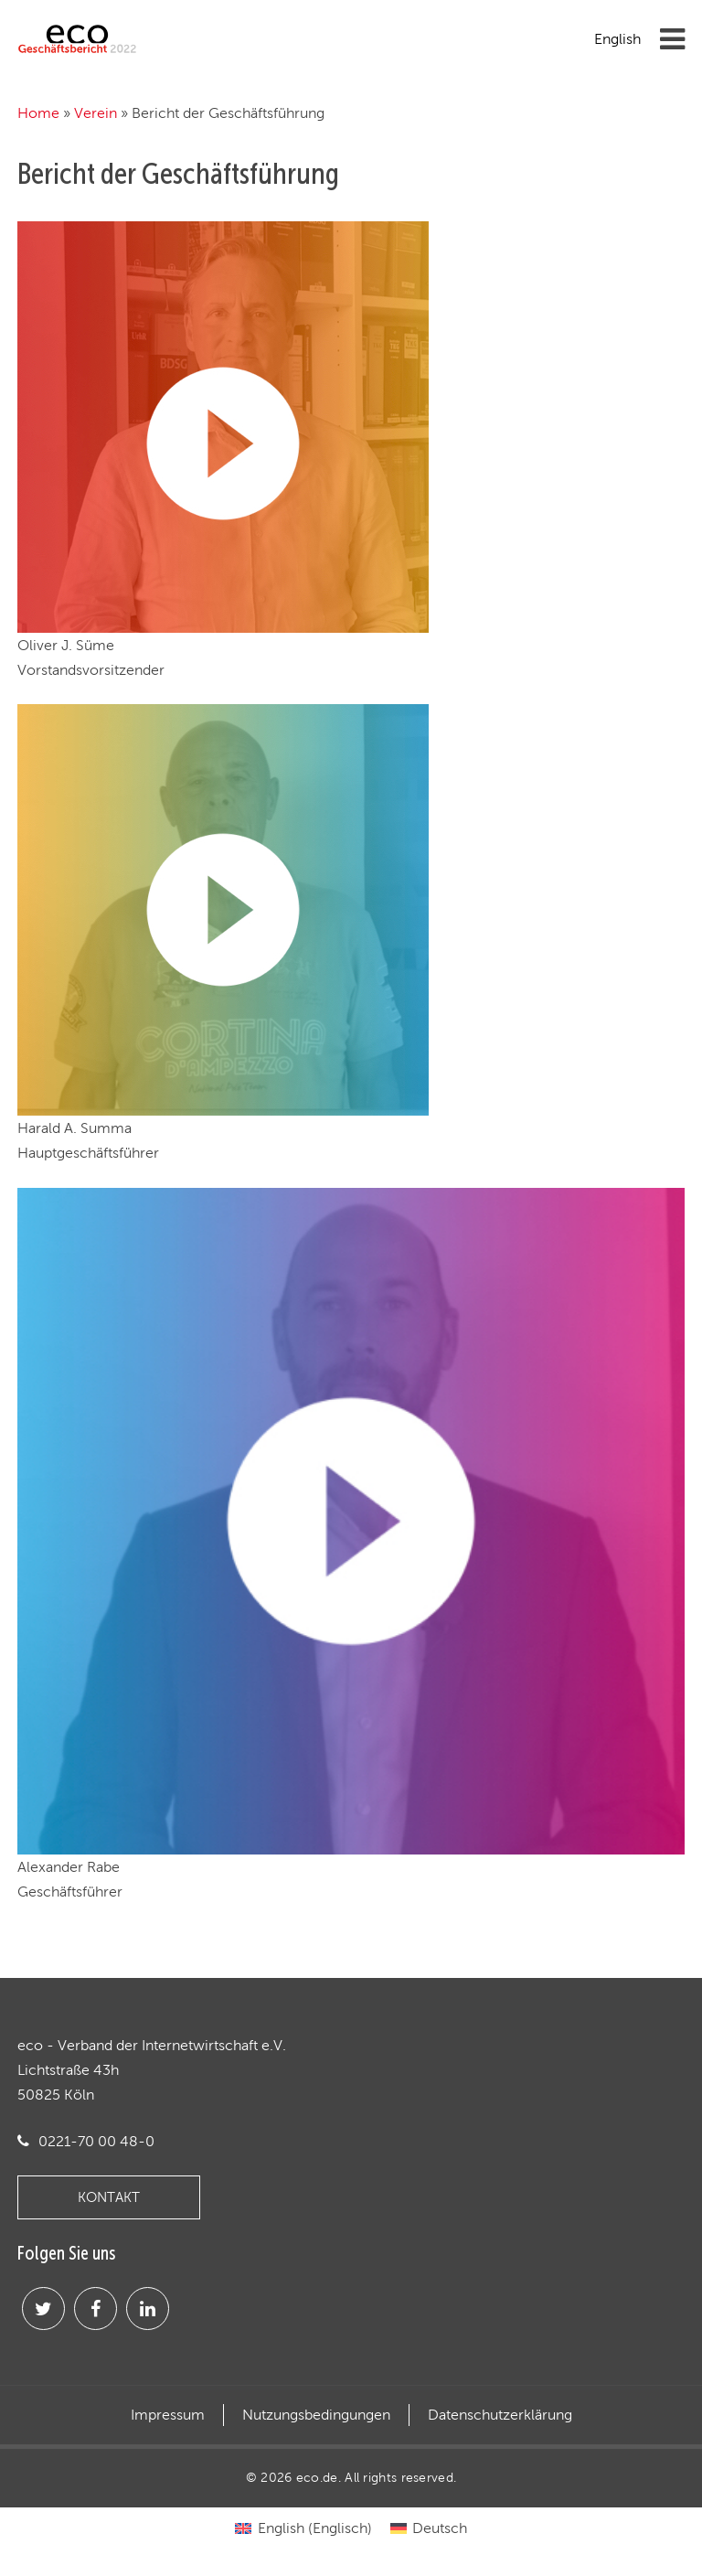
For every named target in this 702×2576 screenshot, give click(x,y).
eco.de (317, 2477)
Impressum (168, 2415)
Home (38, 113)
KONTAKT (109, 2197)
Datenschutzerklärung (500, 2415)
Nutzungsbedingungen (316, 2415)
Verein (95, 113)
